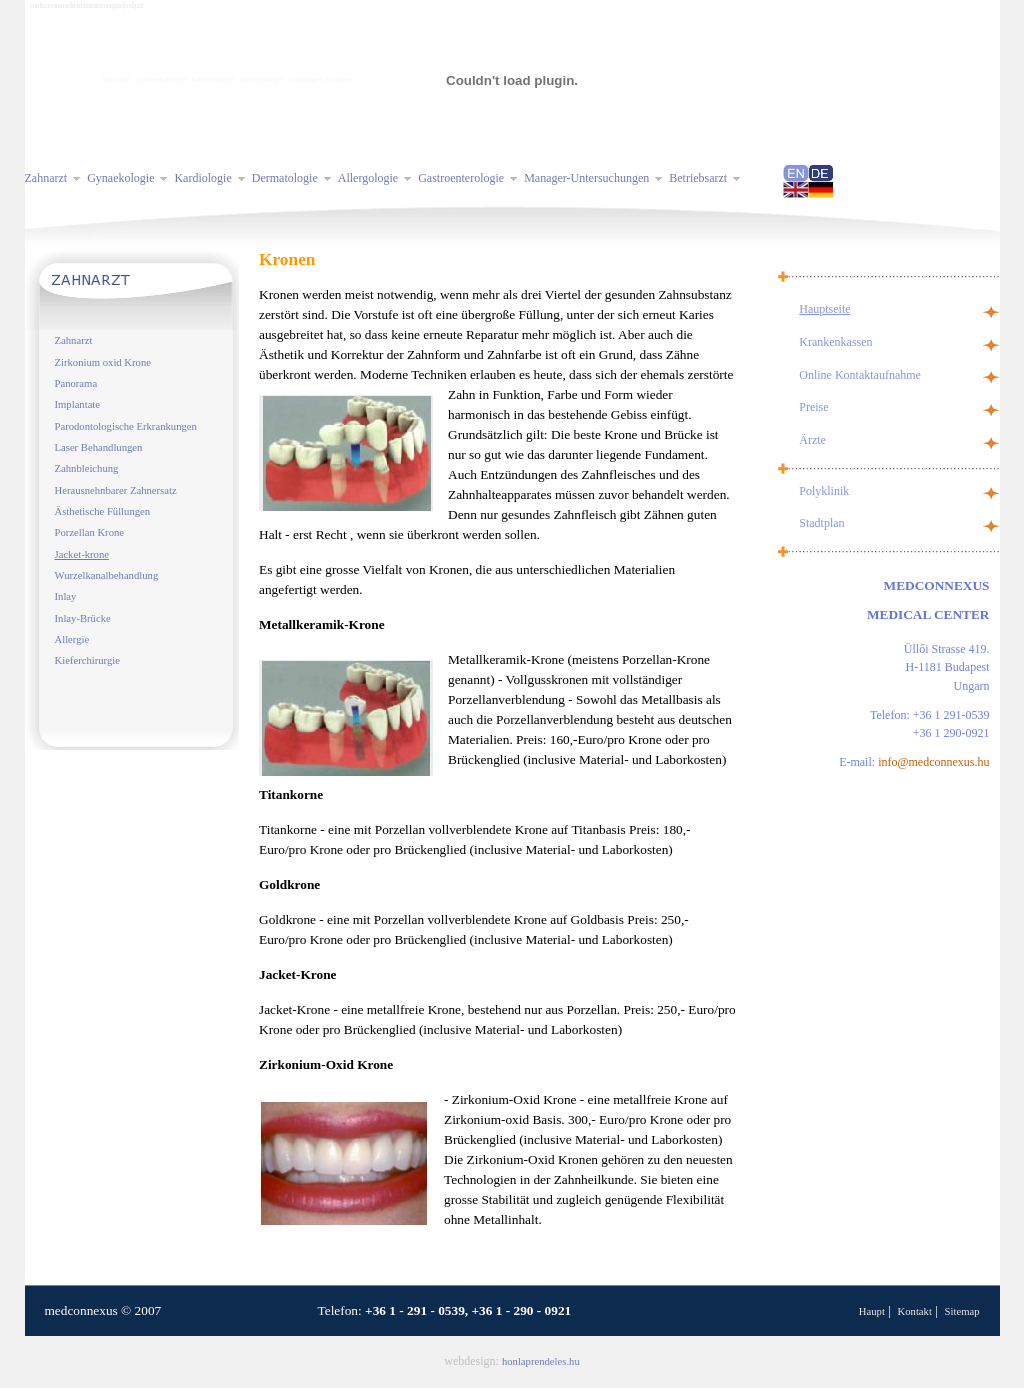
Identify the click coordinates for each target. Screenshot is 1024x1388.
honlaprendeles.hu (541, 1361)
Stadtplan (821, 523)
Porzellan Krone (90, 532)
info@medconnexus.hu (933, 762)
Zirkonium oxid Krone (103, 362)
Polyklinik (824, 491)
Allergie (72, 639)
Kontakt (915, 1311)
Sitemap (962, 1311)
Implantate (78, 404)
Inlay (66, 596)
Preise (813, 407)
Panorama (76, 383)
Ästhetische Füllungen (103, 511)
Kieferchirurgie (87, 660)
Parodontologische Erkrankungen (126, 426)
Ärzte (812, 440)
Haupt (872, 1311)
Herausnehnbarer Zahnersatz (116, 490)
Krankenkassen (835, 342)
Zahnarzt (74, 340)
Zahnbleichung (87, 468)
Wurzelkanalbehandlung (107, 575)
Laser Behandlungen (99, 447)
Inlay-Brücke (83, 618)
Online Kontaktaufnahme (860, 375)
